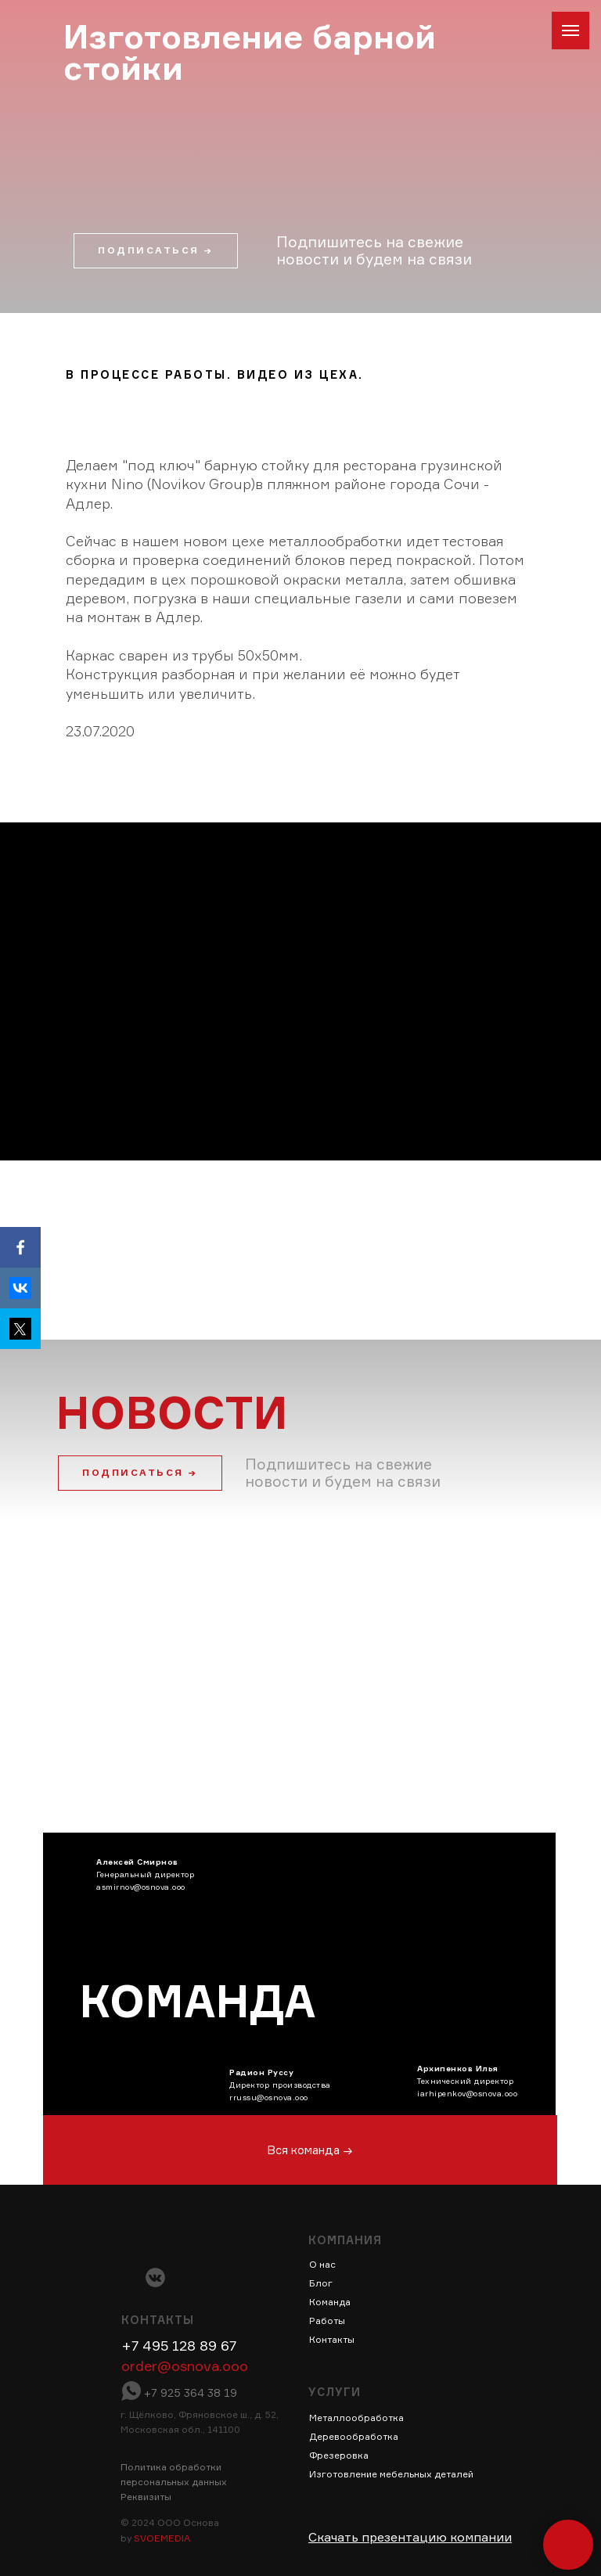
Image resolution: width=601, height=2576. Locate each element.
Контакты (331, 2339)
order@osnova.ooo (184, 2365)
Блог (321, 2283)
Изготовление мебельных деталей (391, 2474)
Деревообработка (353, 2436)
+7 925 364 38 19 (190, 2392)
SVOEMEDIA (162, 2538)
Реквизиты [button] (146, 2496)
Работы (327, 2320)
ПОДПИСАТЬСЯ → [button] (140, 1472)
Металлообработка (356, 2417)
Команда (330, 2302)
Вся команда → (310, 2149)
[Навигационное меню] (570, 30)
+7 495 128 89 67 (178, 2345)
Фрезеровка (339, 2455)
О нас (322, 2264)
